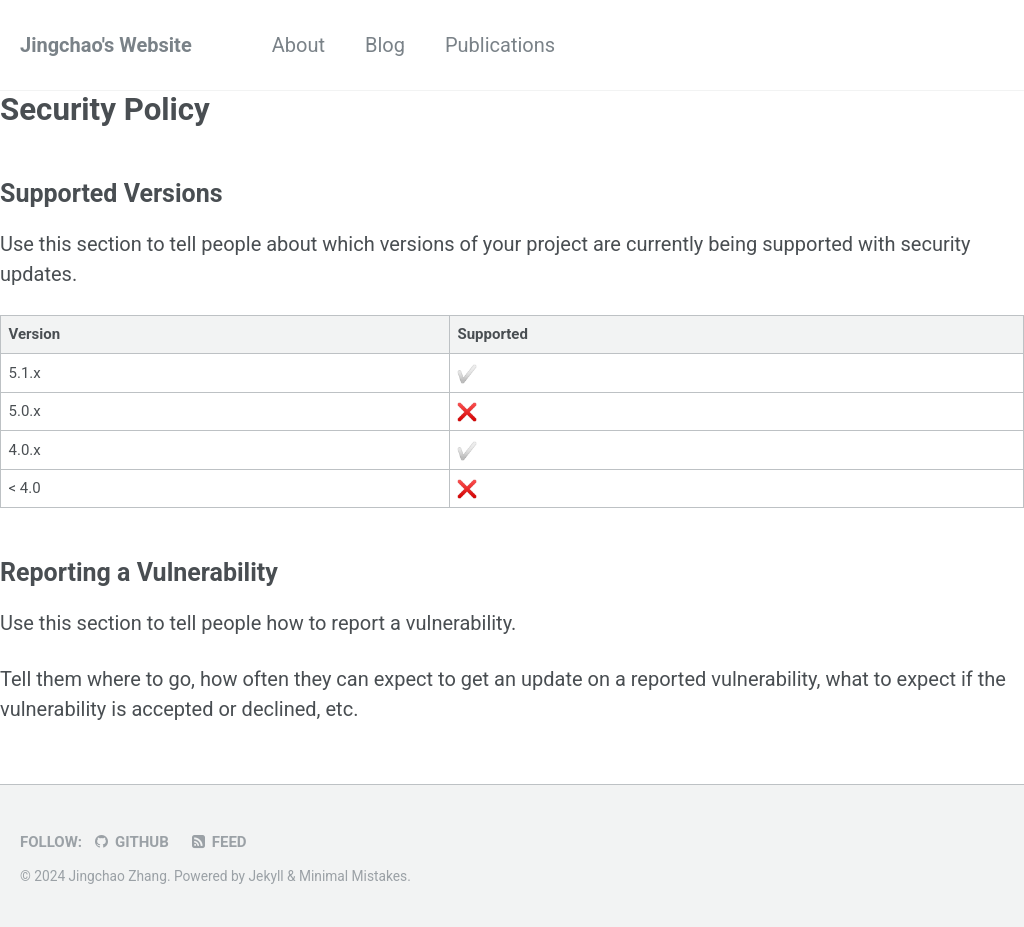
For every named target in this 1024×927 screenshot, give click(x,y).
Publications (500, 45)
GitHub (130, 842)
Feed (218, 842)
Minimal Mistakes (353, 876)
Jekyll (266, 876)
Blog (385, 45)
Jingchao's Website (106, 45)
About (298, 45)
